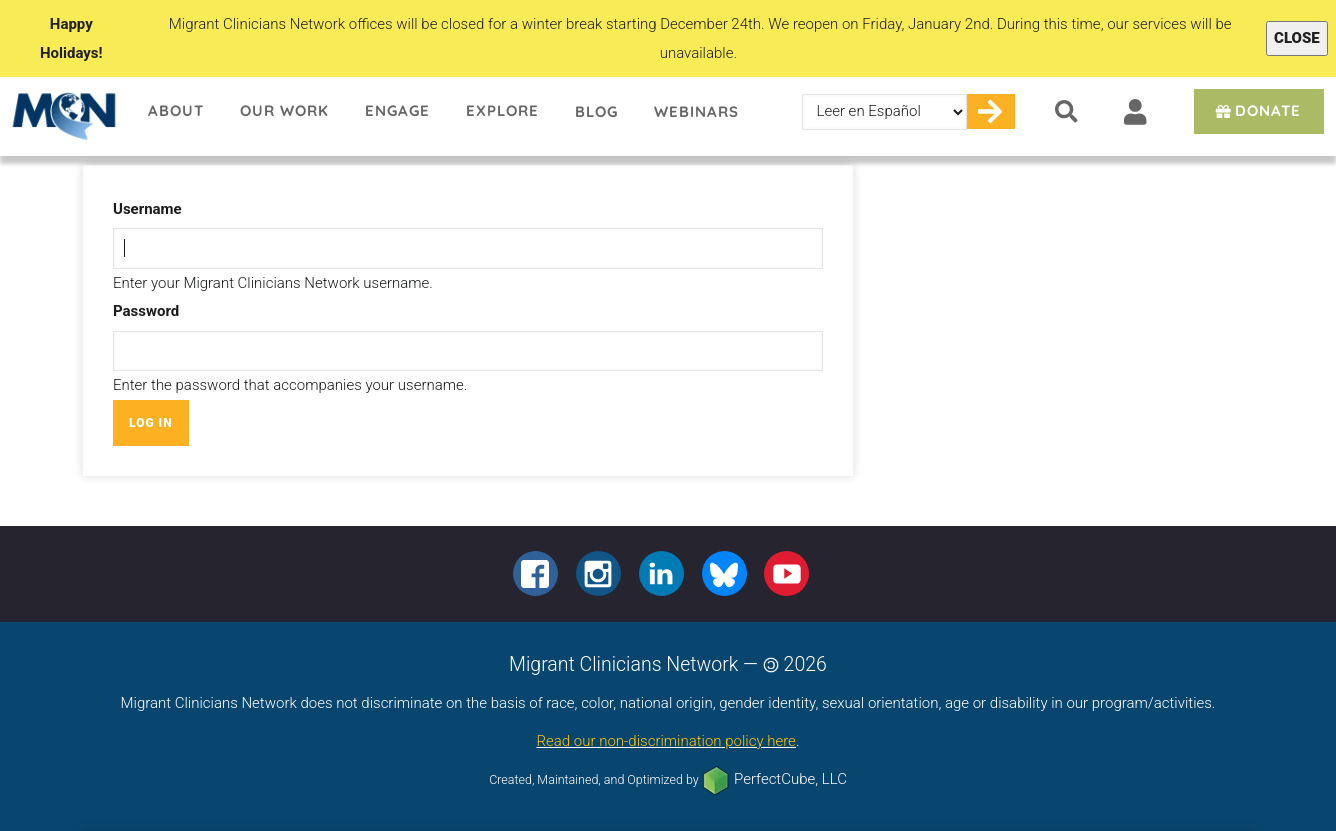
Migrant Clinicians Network (65, 116)
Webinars (696, 111)
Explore (502, 110)
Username (147, 209)
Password (146, 311)
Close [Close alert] (1297, 38)
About (176, 110)
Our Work (284, 110)
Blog (596, 111)
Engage (397, 110)
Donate (1256, 110)
